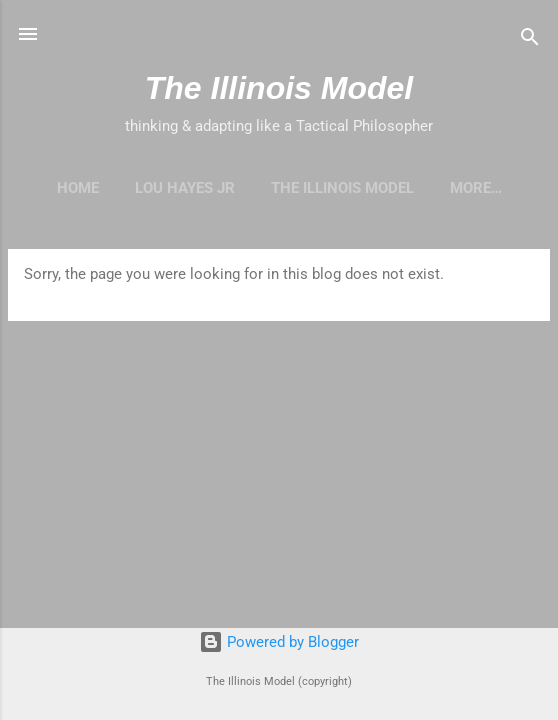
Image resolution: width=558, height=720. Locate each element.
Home (78, 188)
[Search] (530, 40)
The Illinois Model (279, 88)
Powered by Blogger (279, 642)
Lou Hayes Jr (185, 188)
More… (476, 188)
